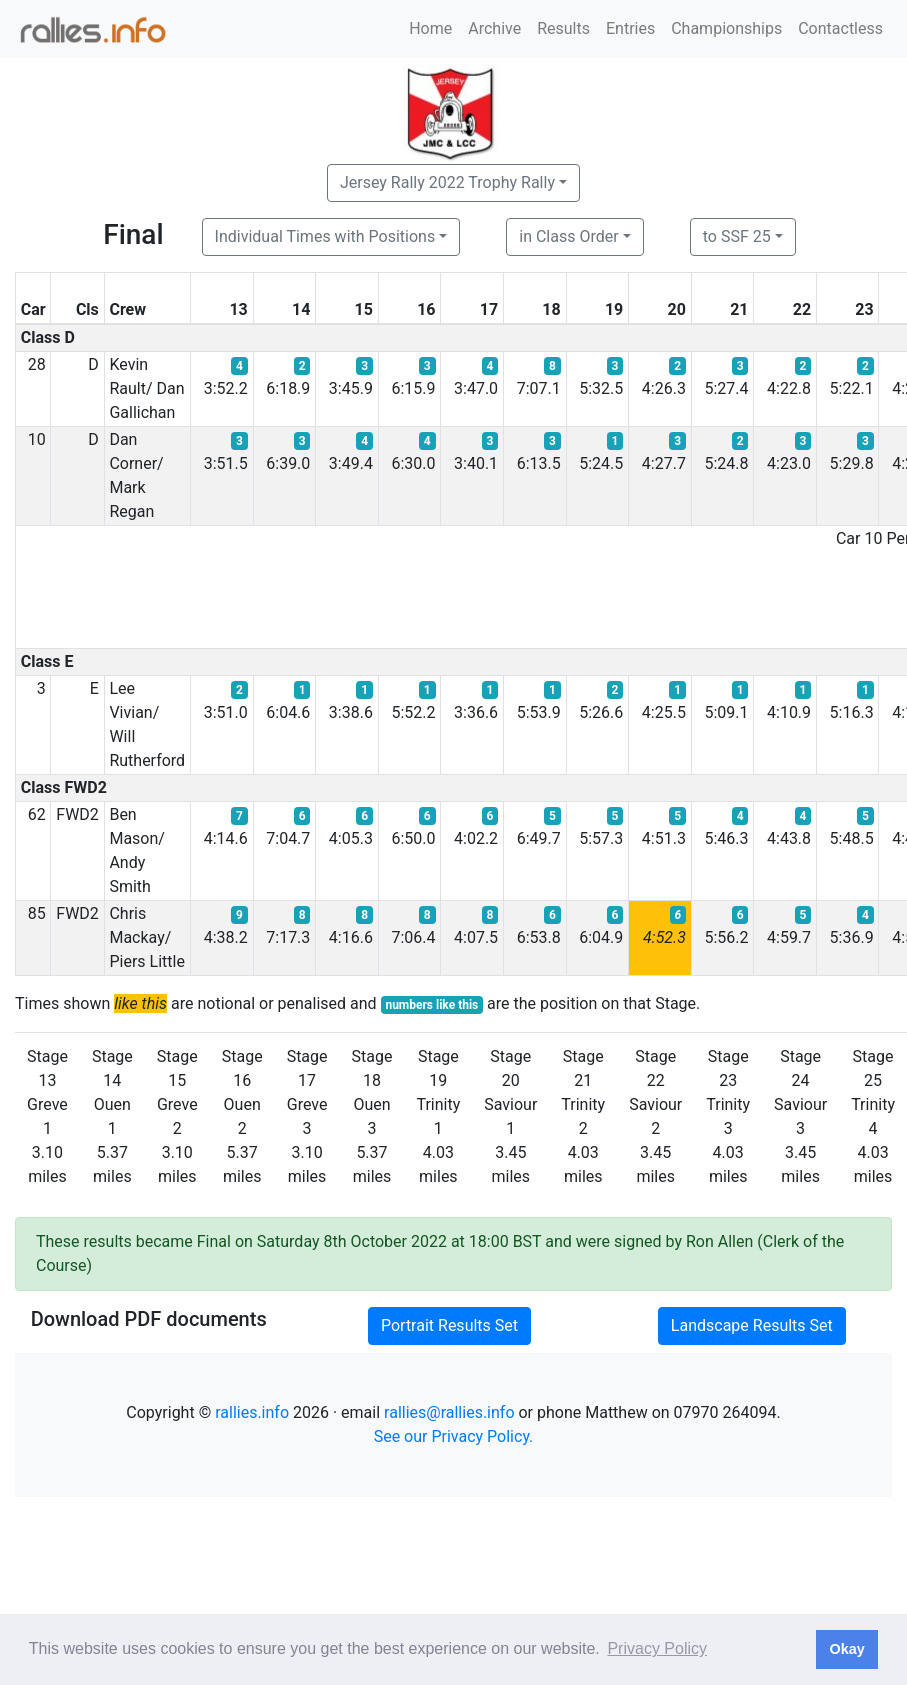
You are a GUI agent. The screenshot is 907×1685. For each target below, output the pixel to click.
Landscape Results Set (752, 1325)
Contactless (840, 28)
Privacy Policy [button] (657, 1648)
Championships (726, 28)
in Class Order (568, 236)
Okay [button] (846, 1649)
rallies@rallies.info (449, 1412)
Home (430, 28)
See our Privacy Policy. (454, 1436)
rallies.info (252, 1412)
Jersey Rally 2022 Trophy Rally (447, 182)
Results (563, 28)
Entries (630, 28)
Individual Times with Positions (325, 236)
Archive (494, 28)
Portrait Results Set (449, 1325)
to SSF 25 (737, 236)
